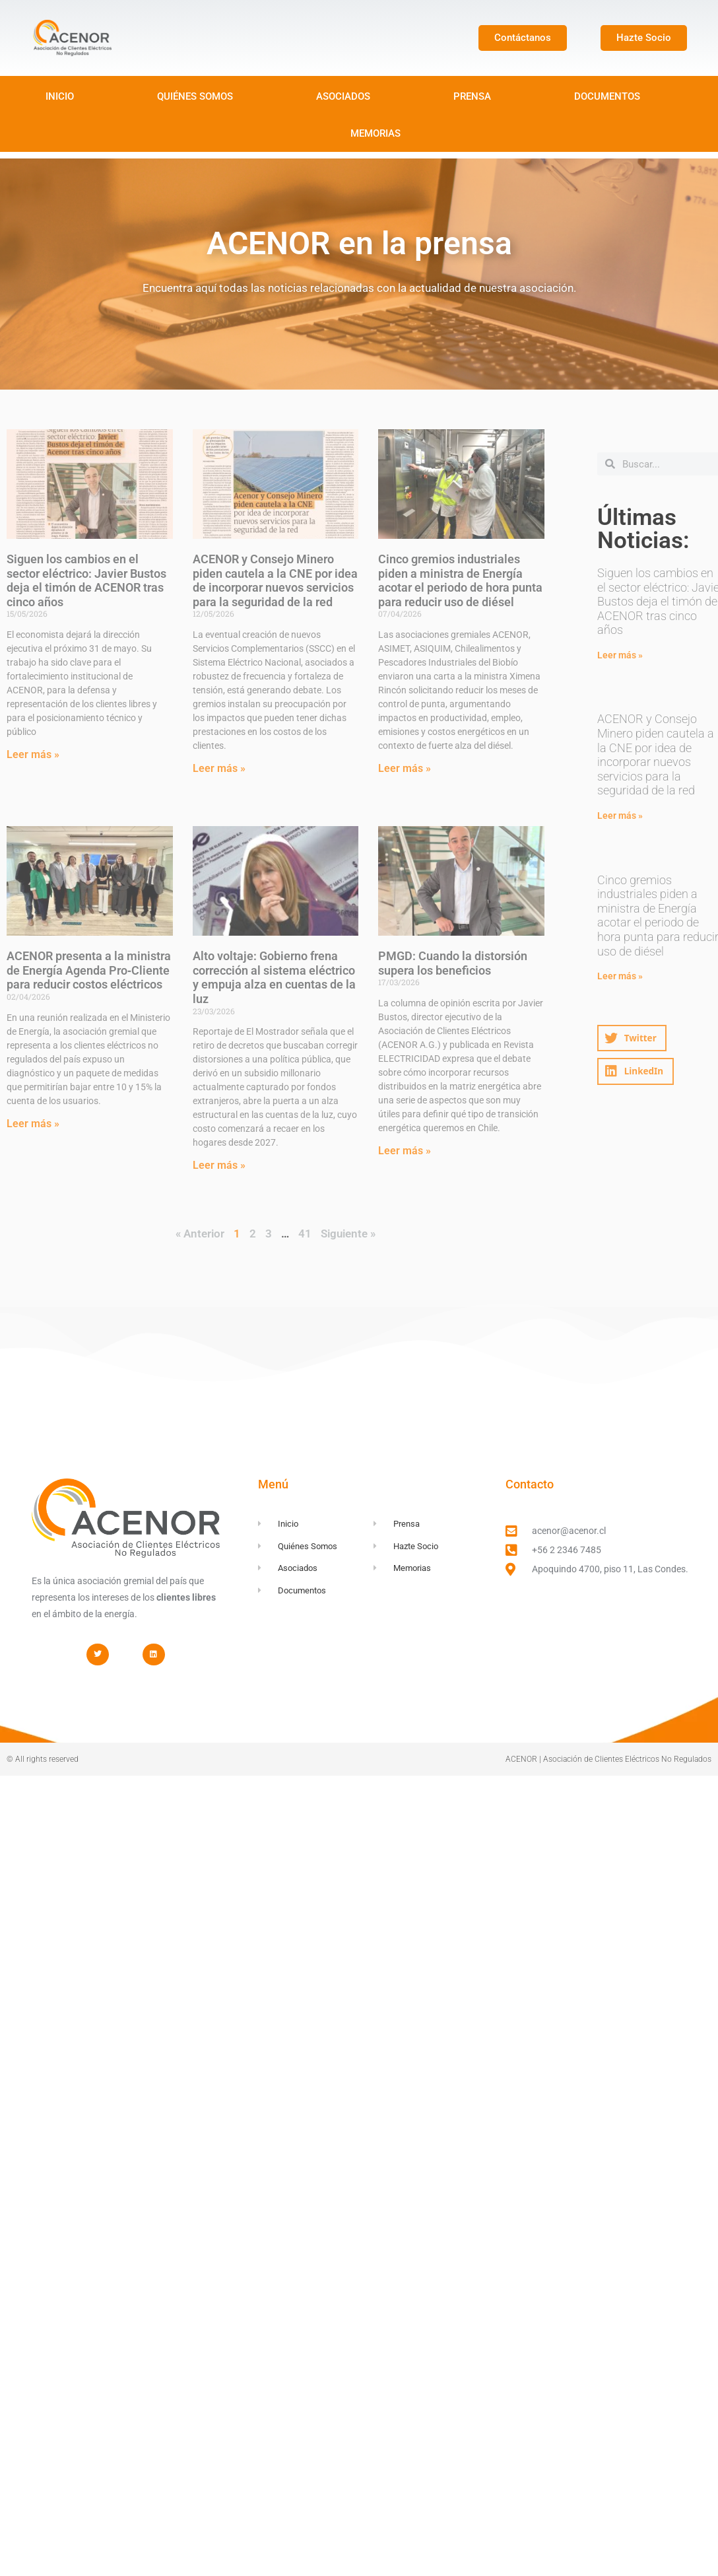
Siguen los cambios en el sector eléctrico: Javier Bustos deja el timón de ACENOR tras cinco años (86, 580)
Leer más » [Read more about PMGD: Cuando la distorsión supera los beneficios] (404, 1150)
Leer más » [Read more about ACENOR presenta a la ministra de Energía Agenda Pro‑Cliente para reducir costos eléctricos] (33, 1123)
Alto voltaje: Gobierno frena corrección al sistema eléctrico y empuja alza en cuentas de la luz (274, 977)
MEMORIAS (375, 133)
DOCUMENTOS (607, 96)
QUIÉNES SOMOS (195, 96)
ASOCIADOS (343, 96)
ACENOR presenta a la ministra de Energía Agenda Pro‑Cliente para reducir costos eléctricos (89, 970)
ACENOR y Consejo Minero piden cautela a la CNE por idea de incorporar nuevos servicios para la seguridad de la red (275, 580)
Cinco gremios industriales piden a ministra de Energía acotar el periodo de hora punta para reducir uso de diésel (460, 580)
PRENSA (472, 96)
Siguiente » (348, 1233)
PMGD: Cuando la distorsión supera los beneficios (452, 963)
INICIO (60, 96)
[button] (632, 1038)
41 (304, 1233)
